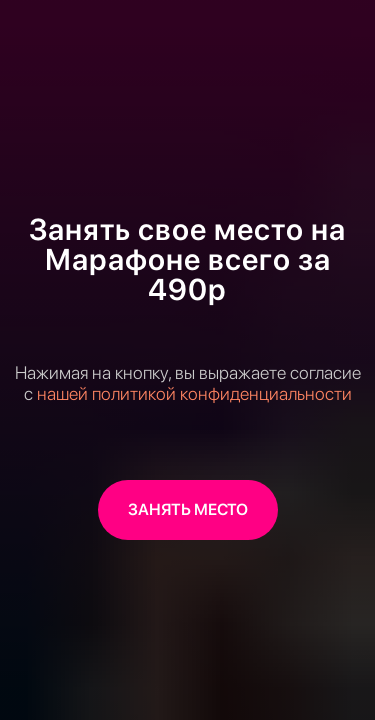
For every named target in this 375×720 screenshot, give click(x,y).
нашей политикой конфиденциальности (194, 393)
